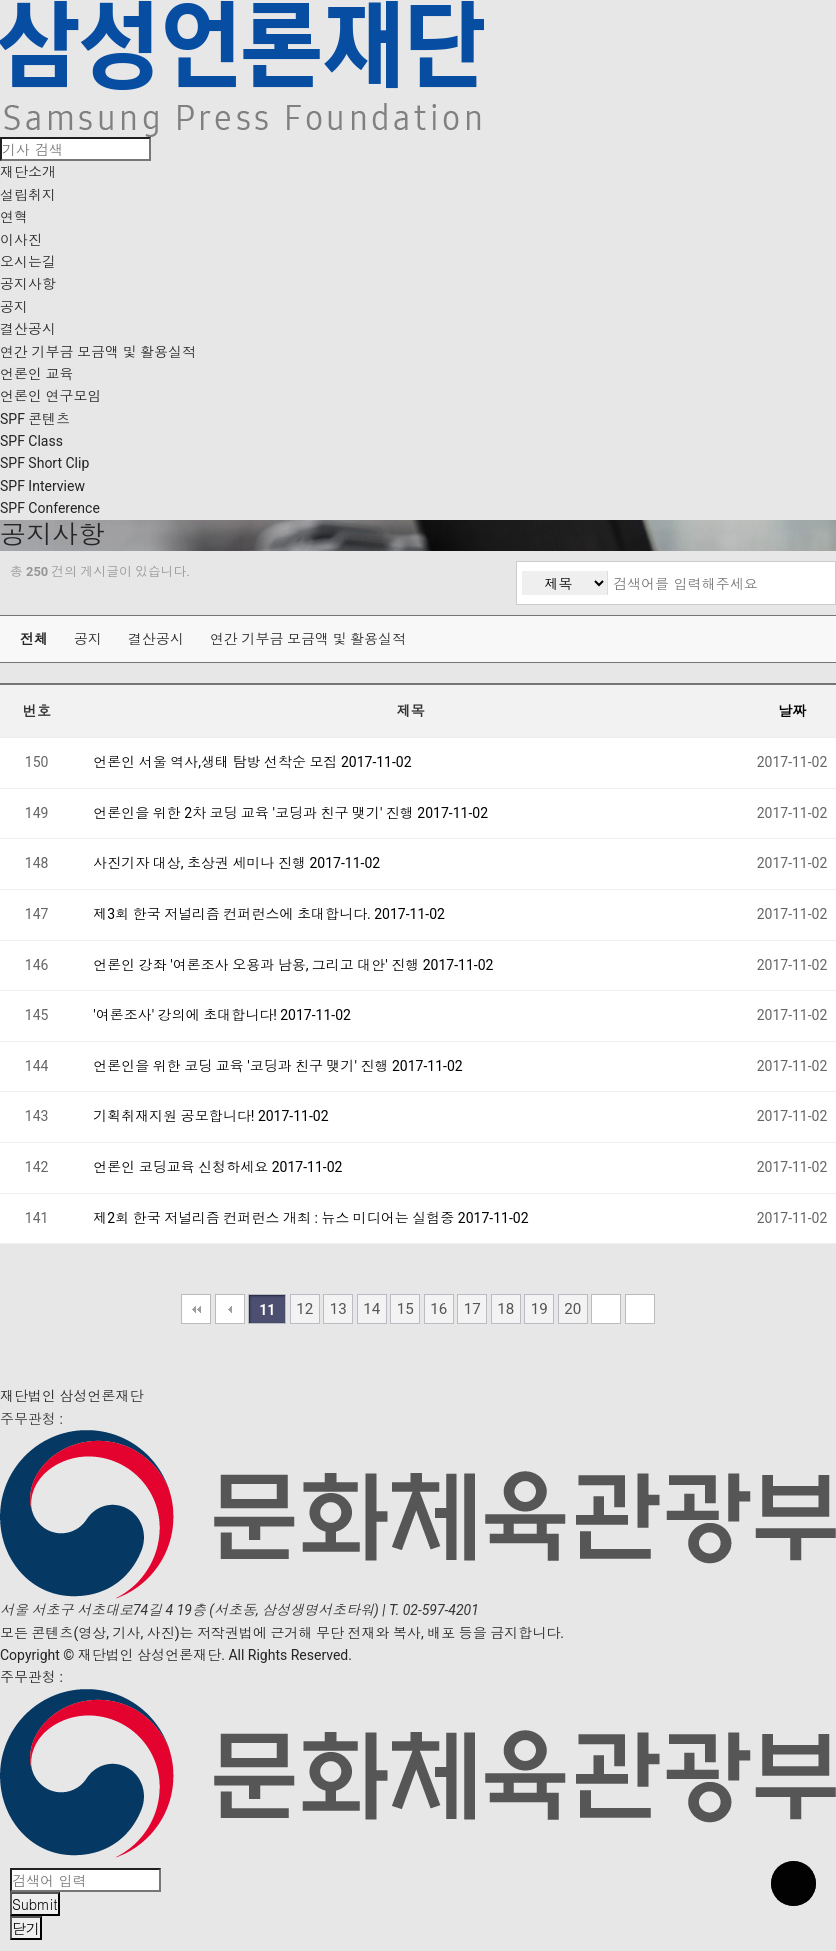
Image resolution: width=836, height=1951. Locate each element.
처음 (196, 1309)
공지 (14, 307)
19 (539, 1309)
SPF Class (31, 441)
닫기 (26, 1928)
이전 (230, 1309)
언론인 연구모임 (50, 396)
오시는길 (28, 262)
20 (572, 1309)
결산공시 (28, 329)
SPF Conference (50, 508)
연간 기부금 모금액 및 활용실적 (98, 352)
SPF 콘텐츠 (35, 419)
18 (505, 1309)
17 (472, 1309)
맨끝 (640, 1309)
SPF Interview (42, 486)
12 (304, 1309)
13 (338, 1309)
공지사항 (28, 284)
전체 (34, 639)
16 (438, 1309)
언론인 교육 (36, 374)
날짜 (792, 711)
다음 (606, 1309)
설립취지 (28, 195)
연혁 (14, 217)
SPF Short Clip (44, 463)
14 (371, 1309)
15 (405, 1309)
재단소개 (28, 172)
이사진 (21, 240)
